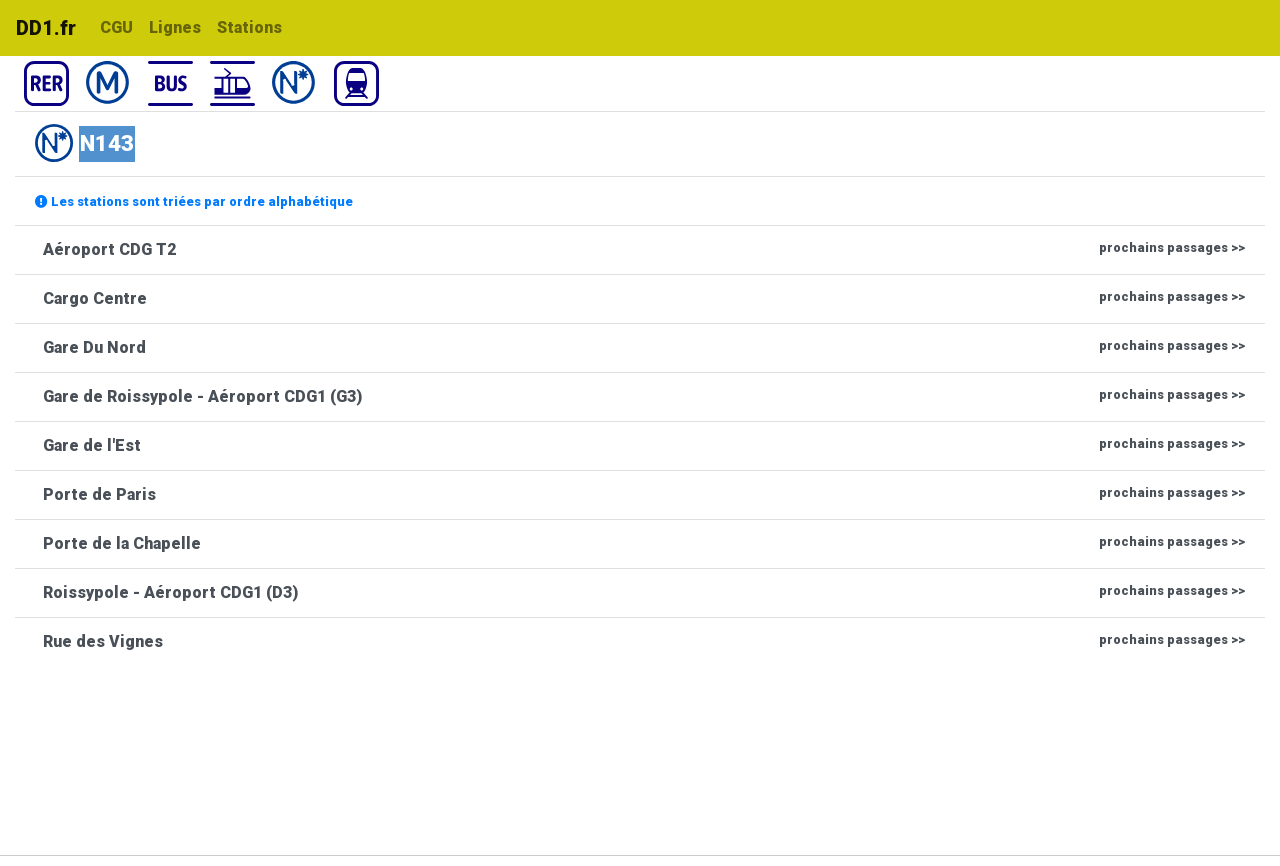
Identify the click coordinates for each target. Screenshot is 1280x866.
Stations (249, 27)
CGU (116, 27)
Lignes (175, 27)
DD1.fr (46, 28)
